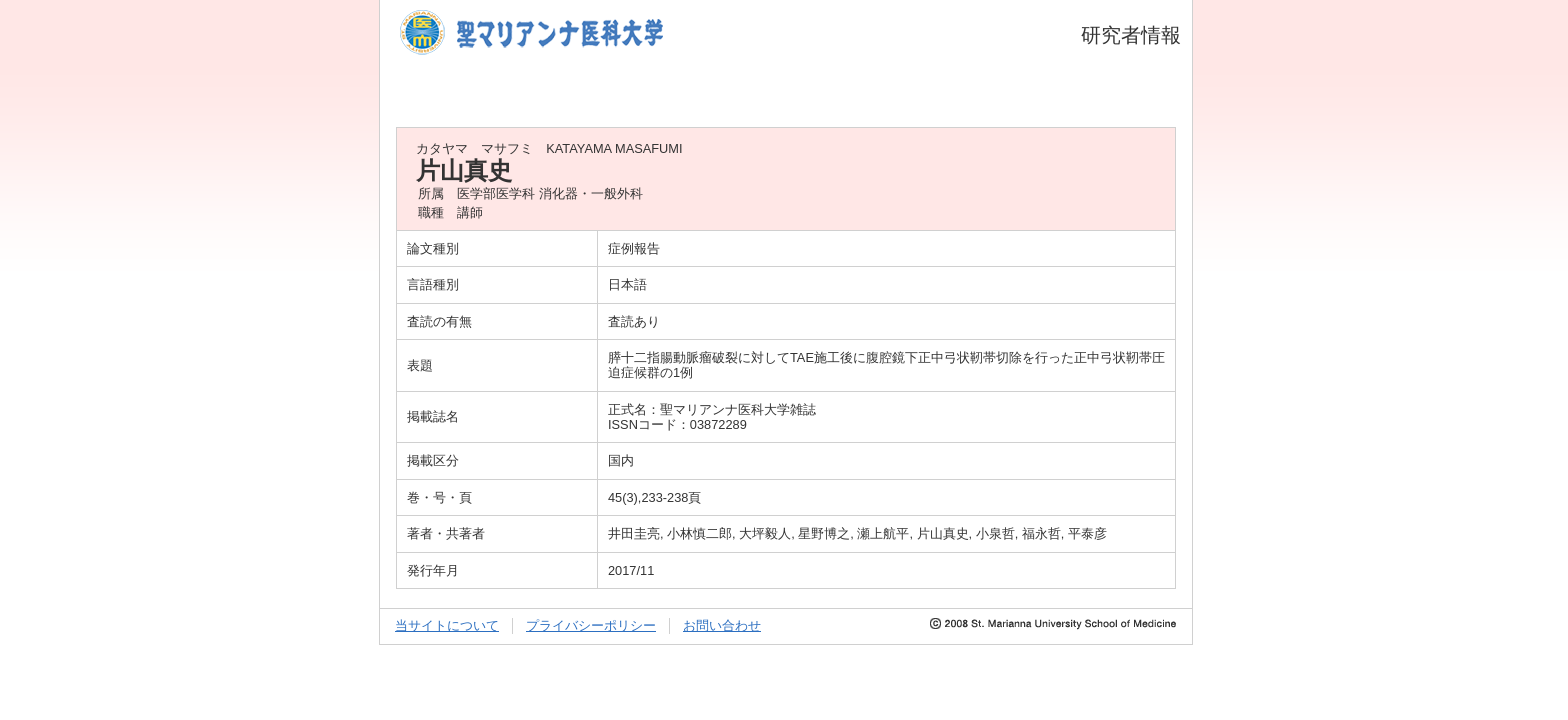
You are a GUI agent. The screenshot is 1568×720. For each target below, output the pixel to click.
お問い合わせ (722, 625)
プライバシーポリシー (591, 625)
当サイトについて (447, 625)
